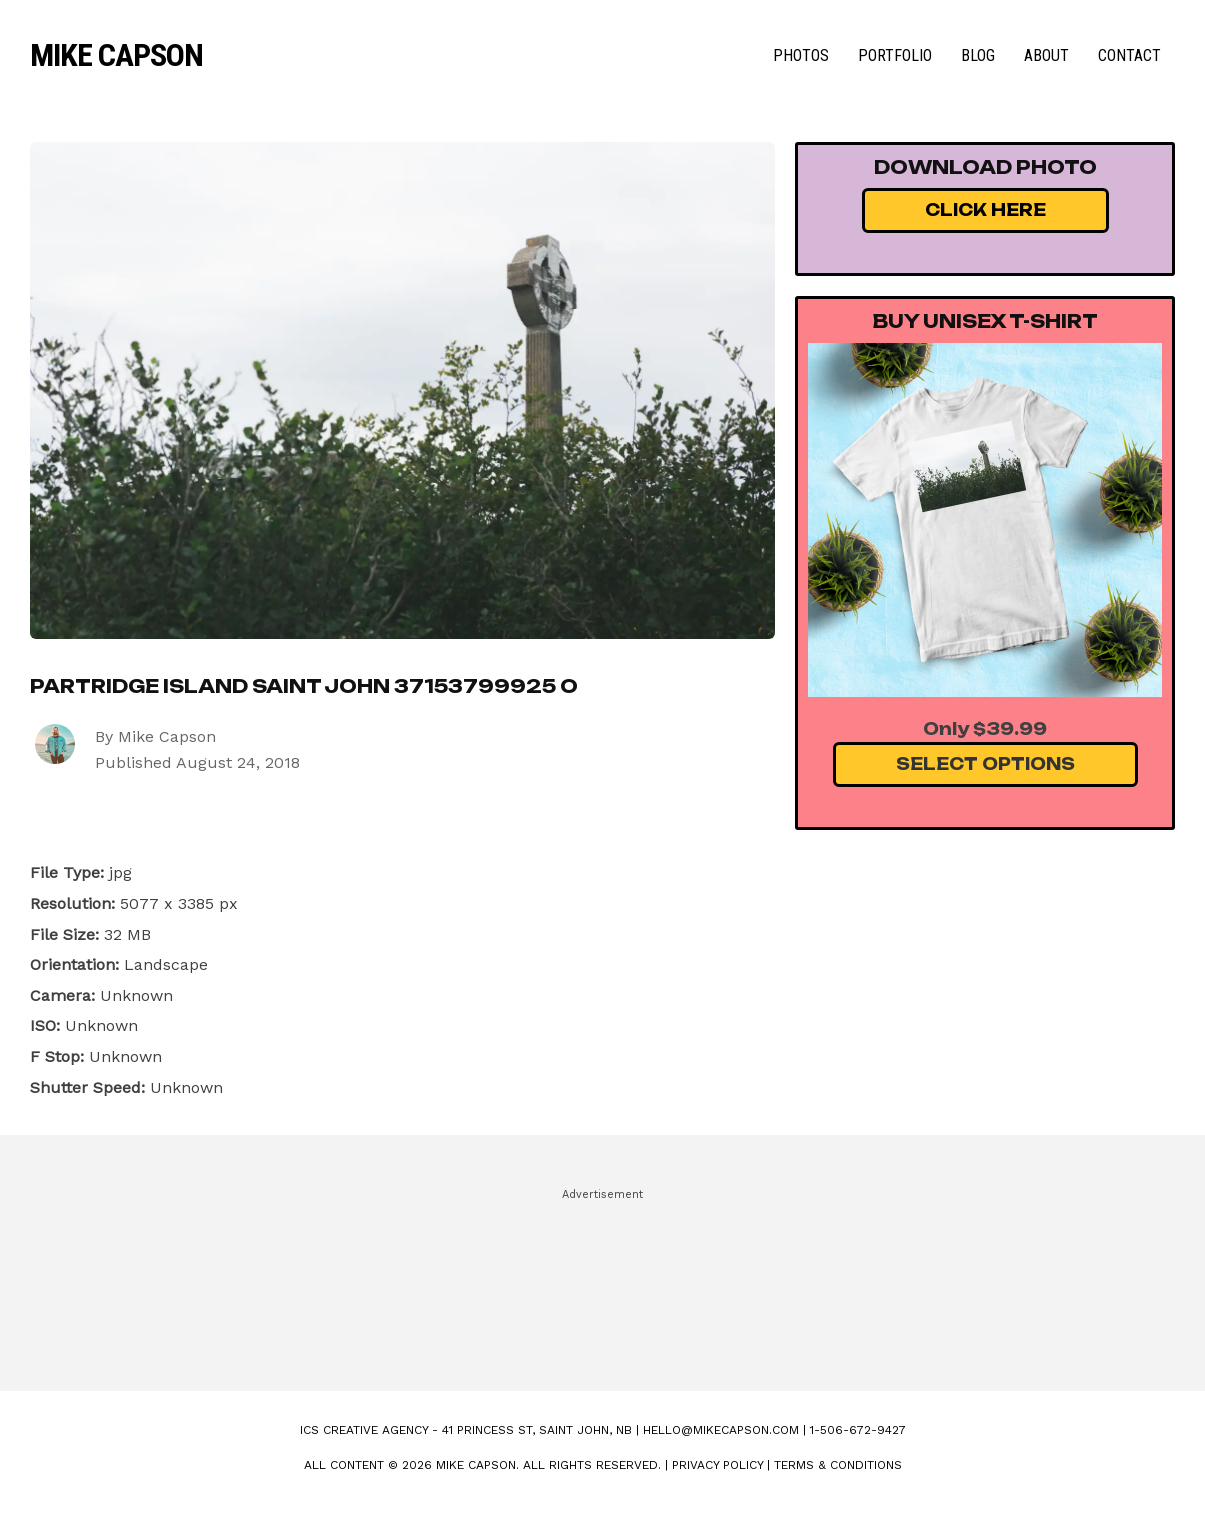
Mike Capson (116, 55)
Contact (1129, 55)
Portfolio (895, 55)
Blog (978, 55)
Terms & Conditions (838, 1465)
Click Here (985, 210)
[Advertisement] (603, 1281)
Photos (801, 55)
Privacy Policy (717, 1465)
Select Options (985, 764)
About (1046, 55)
